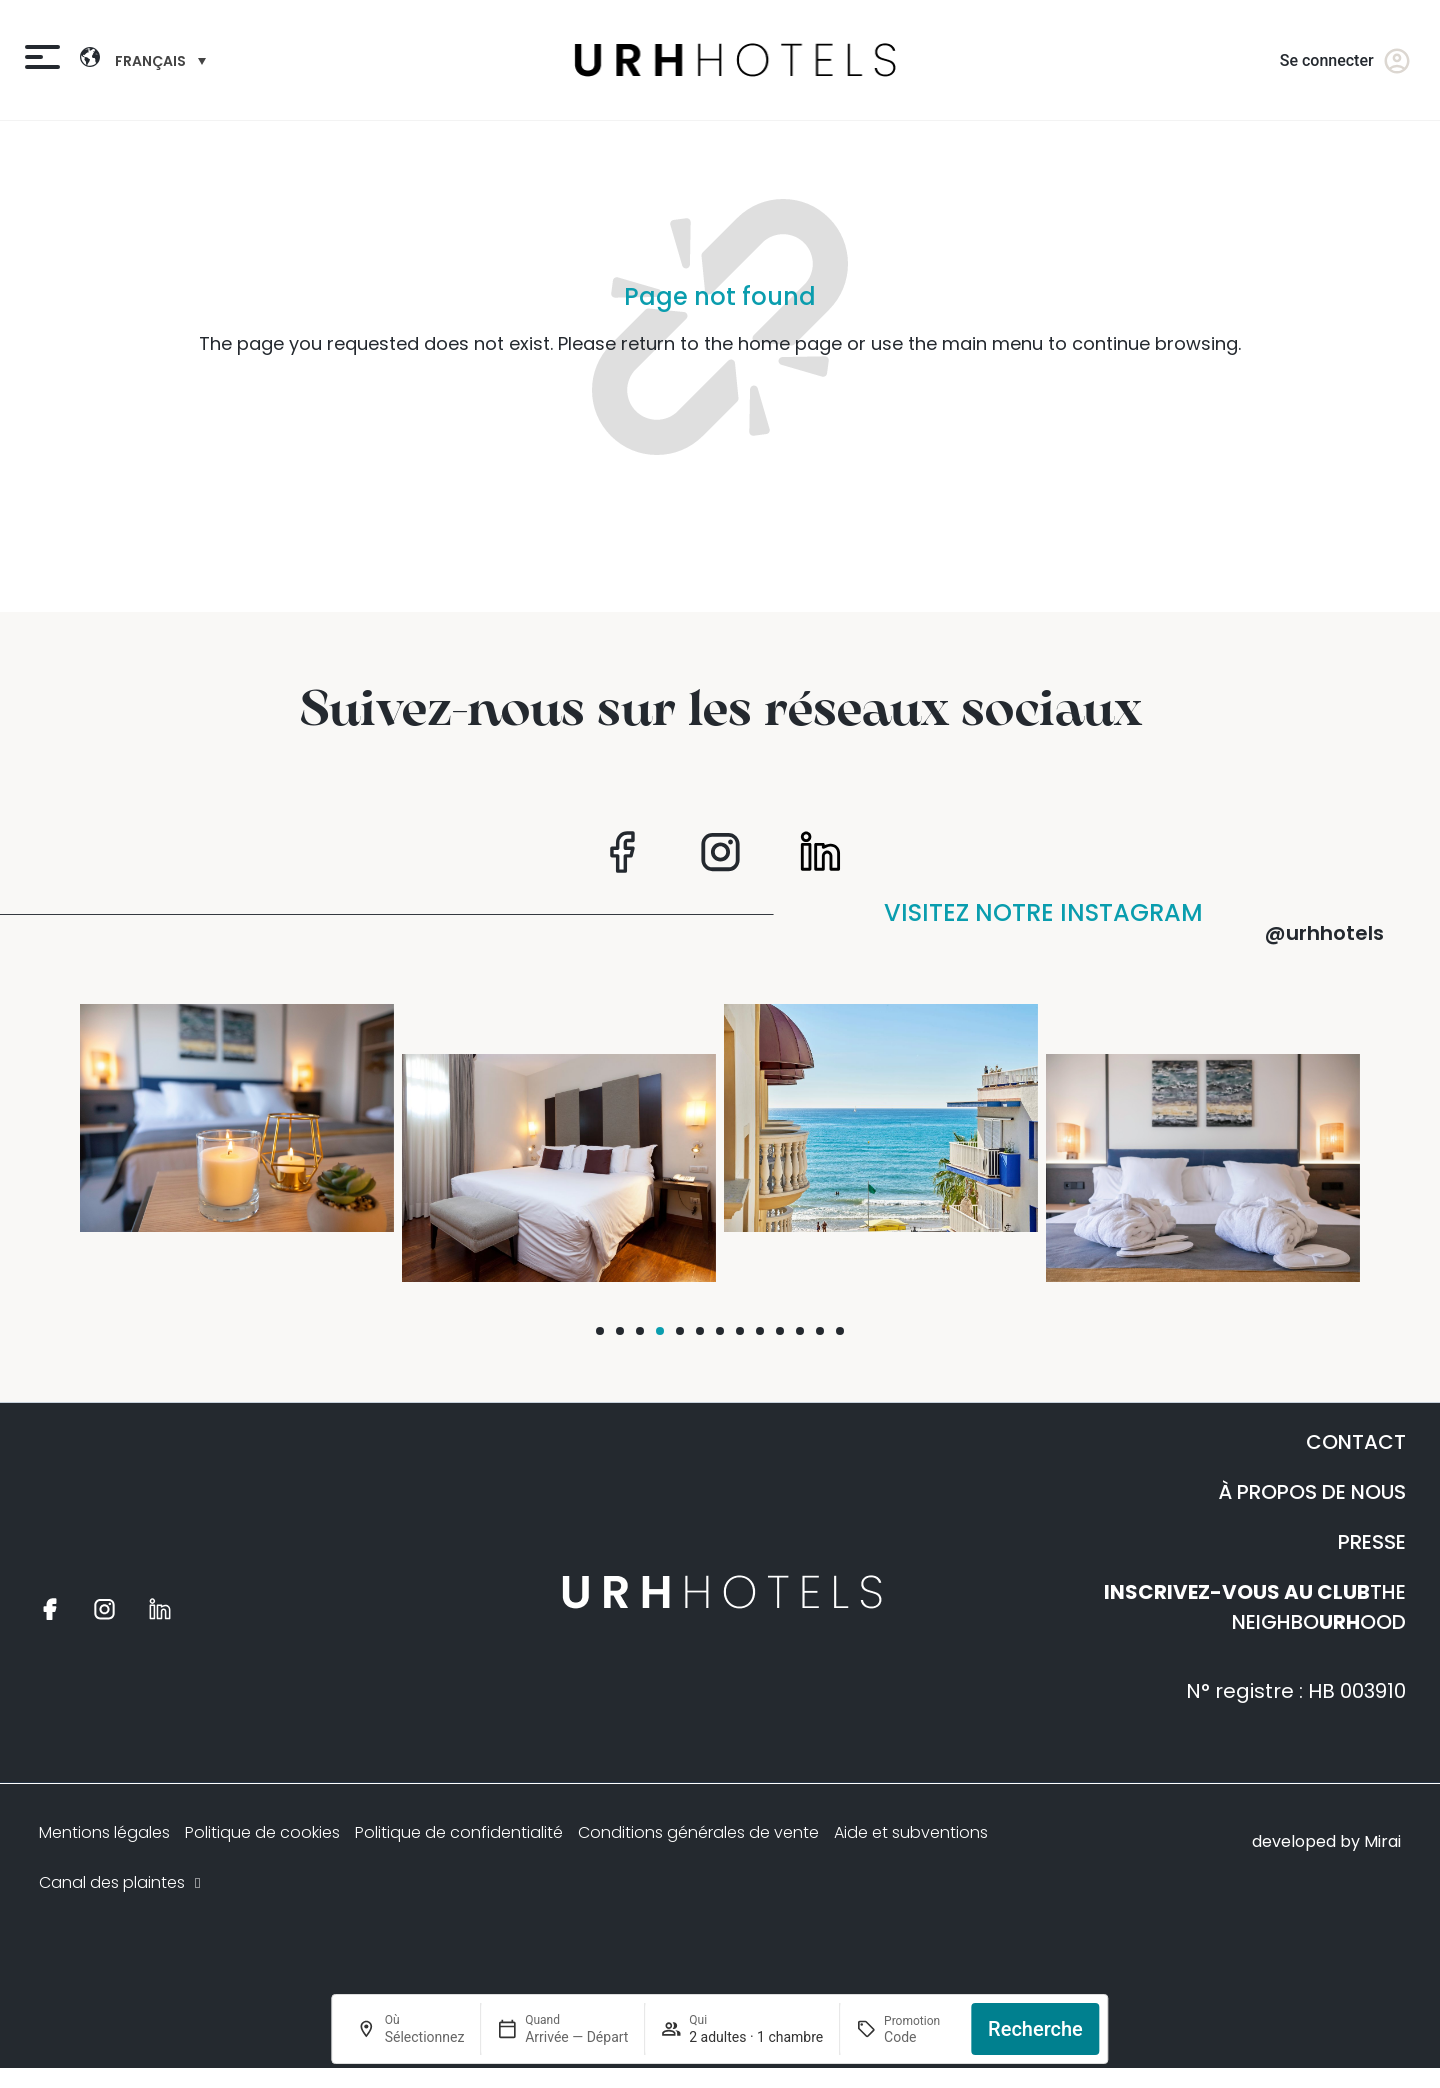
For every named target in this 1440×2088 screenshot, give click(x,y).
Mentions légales (104, 1832)
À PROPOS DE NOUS (1312, 1492)
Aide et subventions (911, 1832)
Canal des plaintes (122, 1882)
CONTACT (1356, 1442)
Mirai (1382, 1841)
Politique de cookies (262, 1832)
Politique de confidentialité (459, 1832)
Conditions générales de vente (698, 1832)
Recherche (1035, 2029)
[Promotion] (919, 2037)
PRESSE (1372, 1542)
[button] (600, 1331)
